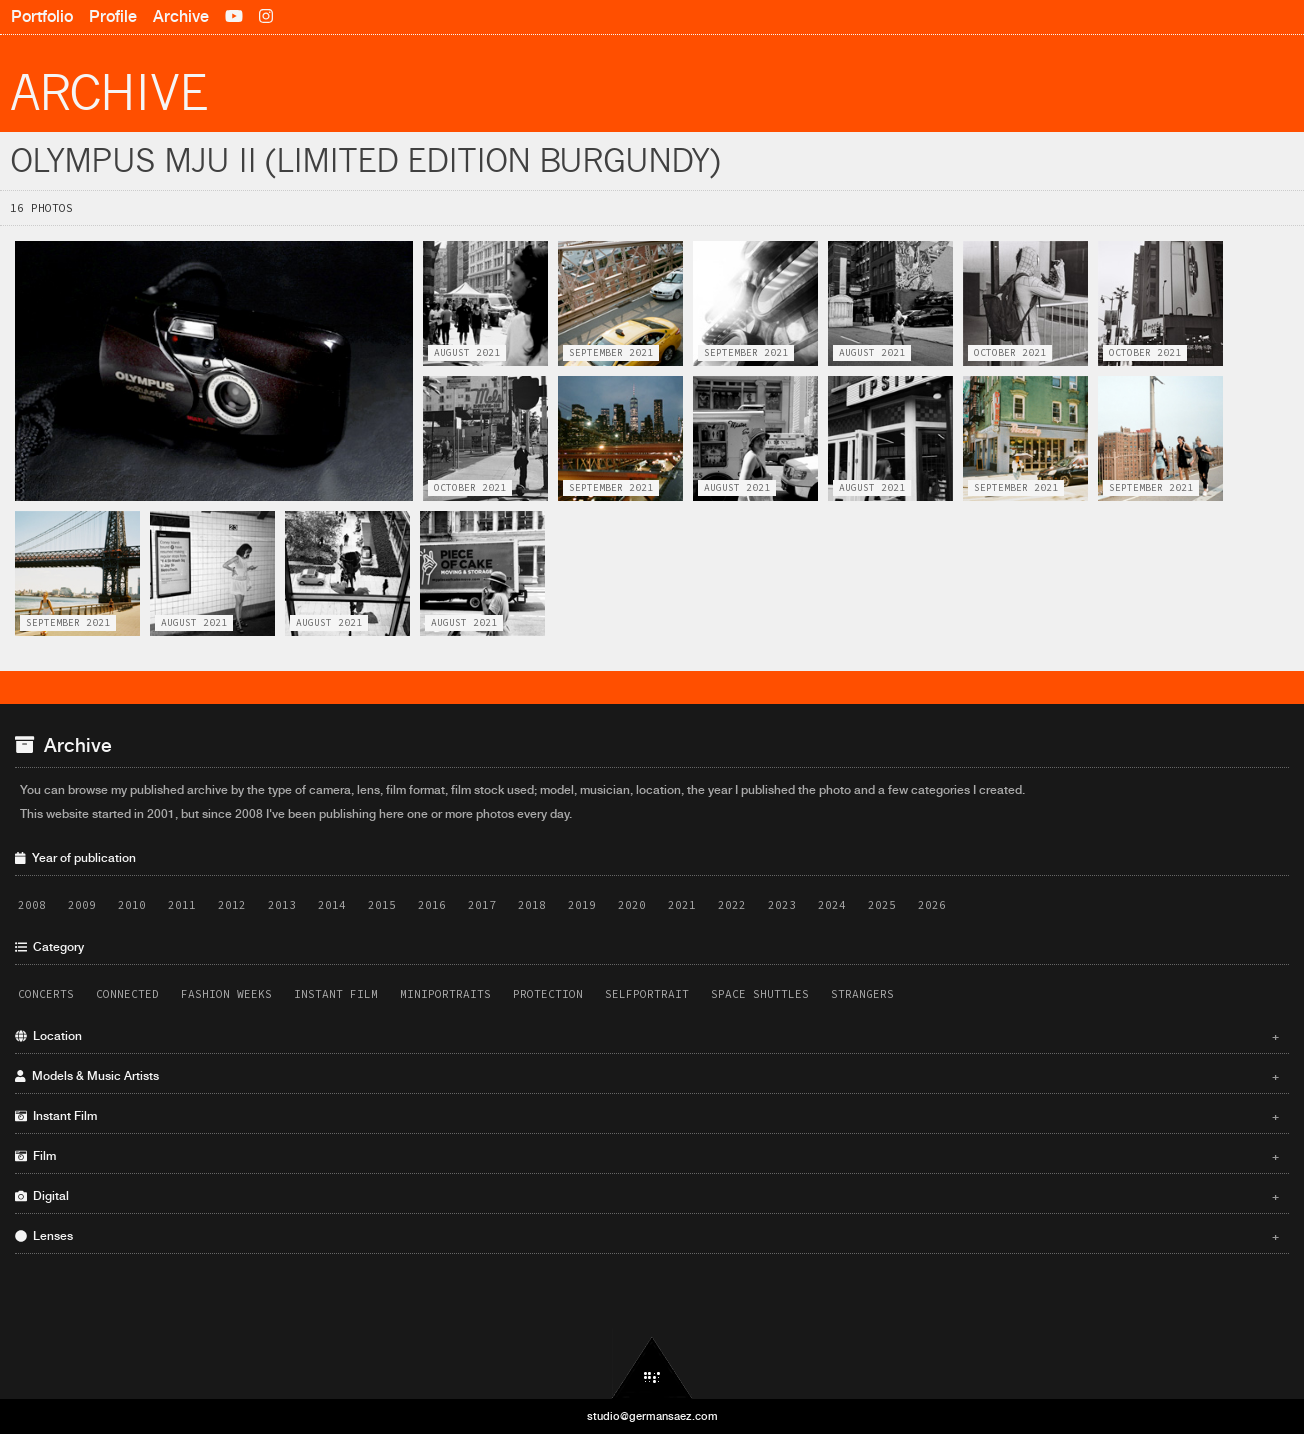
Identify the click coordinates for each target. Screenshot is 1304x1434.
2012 (232, 905)
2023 (782, 905)
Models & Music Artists (647, 1076)
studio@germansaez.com (652, 1416)
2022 (732, 905)
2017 (482, 905)
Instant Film (336, 994)
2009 (82, 905)
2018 (532, 905)
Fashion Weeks (226, 994)
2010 (132, 905)
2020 (632, 905)
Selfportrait (647, 994)
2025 (882, 905)
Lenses (647, 1236)
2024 (832, 905)
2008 (32, 905)
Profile (113, 16)
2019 (582, 905)
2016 (432, 905)
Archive (181, 16)
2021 (682, 905)
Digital (647, 1196)
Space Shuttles (760, 994)
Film (647, 1156)
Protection (548, 994)
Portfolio (42, 16)
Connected (127, 994)
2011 (182, 905)
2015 (382, 905)
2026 (932, 905)
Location (647, 1036)
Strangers (862, 994)
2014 (332, 905)
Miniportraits (445, 994)
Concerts (46, 994)
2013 (282, 905)
